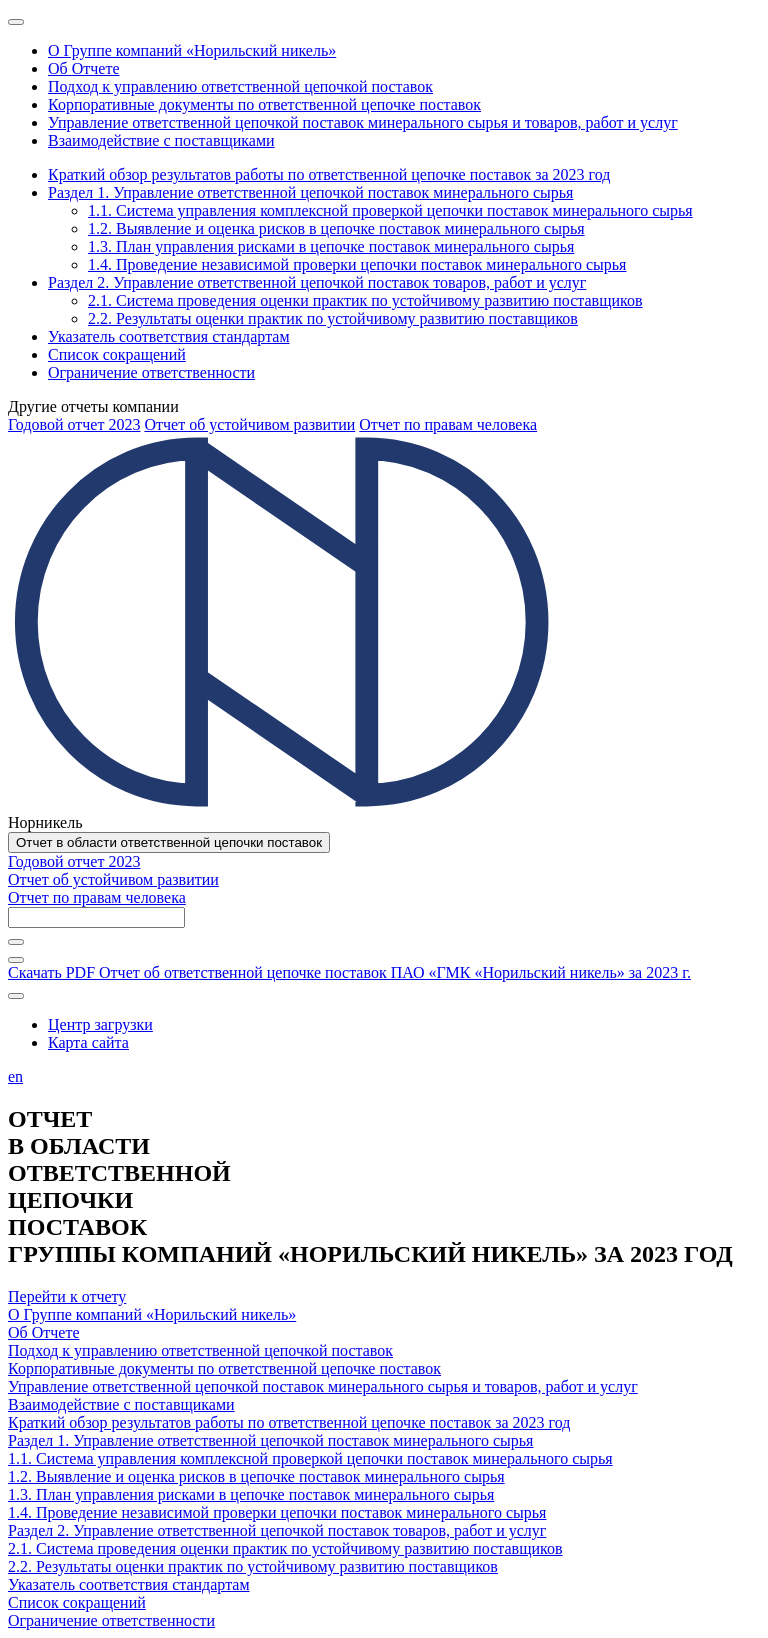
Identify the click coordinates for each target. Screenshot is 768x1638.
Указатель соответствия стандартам (129, 1584)
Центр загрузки (100, 1024)
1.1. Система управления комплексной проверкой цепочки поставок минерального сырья (310, 1458)
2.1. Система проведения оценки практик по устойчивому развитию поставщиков (285, 1548)
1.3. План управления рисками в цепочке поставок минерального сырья (251, 1494)
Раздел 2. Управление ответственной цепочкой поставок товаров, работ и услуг (277, 1530)
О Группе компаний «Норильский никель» (152, 1314)
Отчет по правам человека (448, 424)
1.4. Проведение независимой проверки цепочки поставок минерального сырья (277, 1512)
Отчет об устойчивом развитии (249, 424)
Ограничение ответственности (111, 1620)
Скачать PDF (349, 972)
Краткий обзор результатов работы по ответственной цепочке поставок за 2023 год (289, 1422)
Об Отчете (43, 1332)
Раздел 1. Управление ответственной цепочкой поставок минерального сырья (270, 1440)
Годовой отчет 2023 (74, 424)
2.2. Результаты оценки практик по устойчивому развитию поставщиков (253, 1566)
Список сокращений (77, 1602)
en (15, 1076)
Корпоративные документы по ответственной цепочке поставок (224, 1368)
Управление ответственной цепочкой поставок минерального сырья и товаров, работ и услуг (323, 1386)
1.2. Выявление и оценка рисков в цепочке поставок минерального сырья (256, 1476)
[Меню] (16, 22)
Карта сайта (88, 1042)
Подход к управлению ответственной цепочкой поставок (200, 1350)
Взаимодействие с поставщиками (121, 1404)
